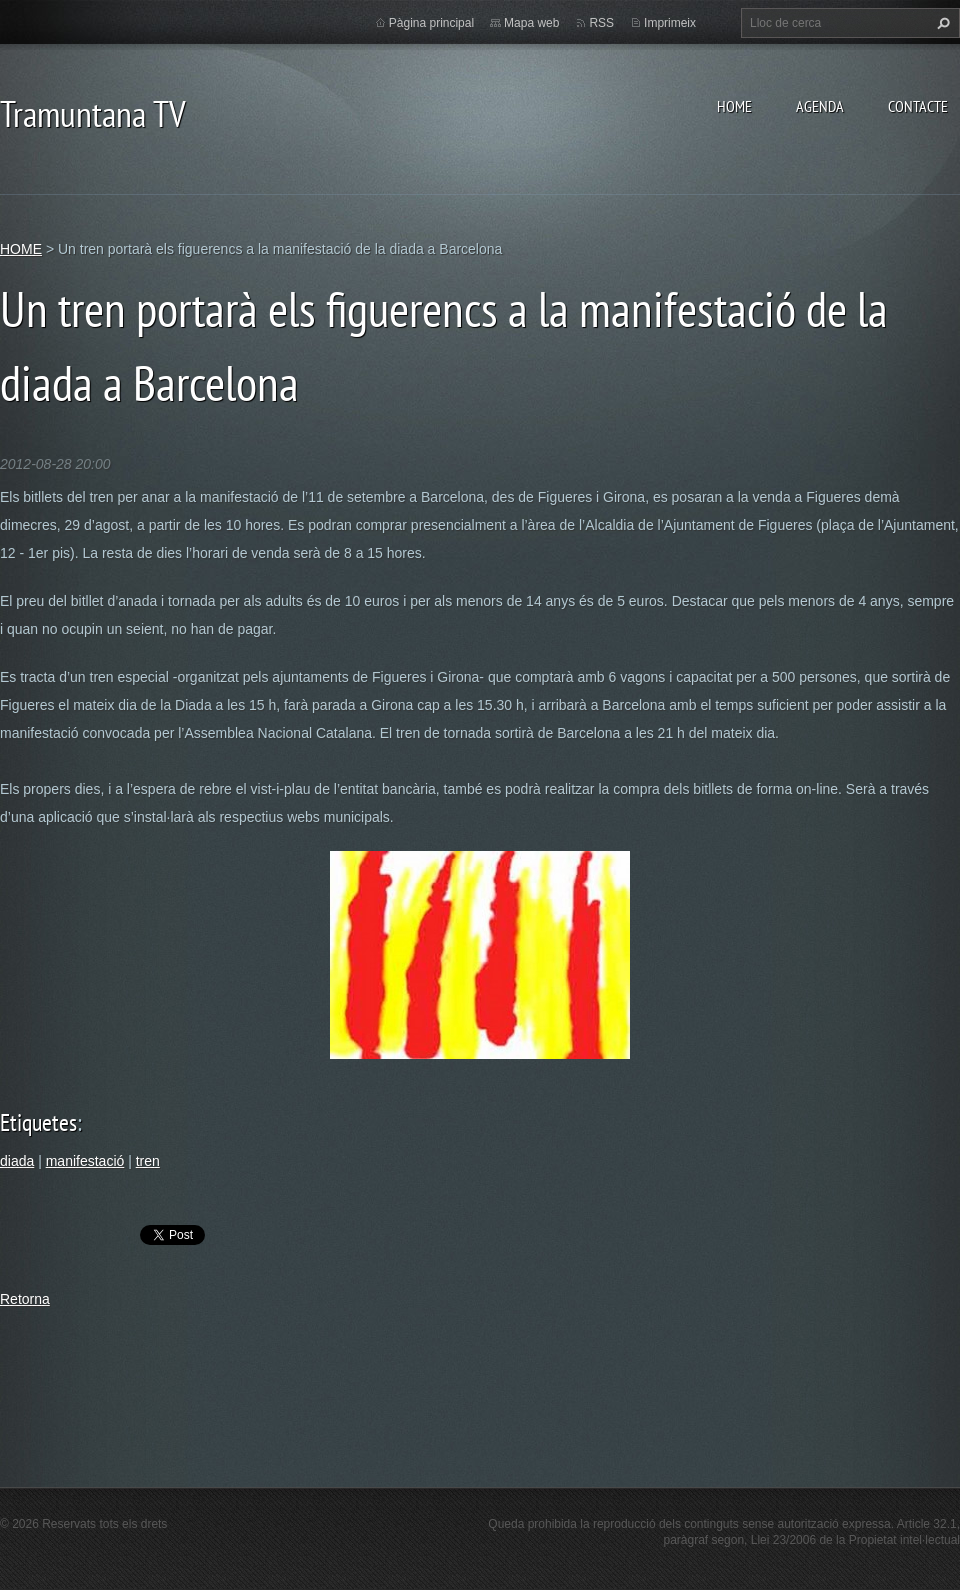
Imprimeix (670, 23)
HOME (734, 106)
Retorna (25, 1299)
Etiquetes (38, 1122)
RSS (601, 23)
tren (148, 1161)
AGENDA (820, 106)
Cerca (941, 23)
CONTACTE (918, 106)
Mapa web (531, 23)
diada (17, 1161)
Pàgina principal (431, 23)
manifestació (85, 1161)
